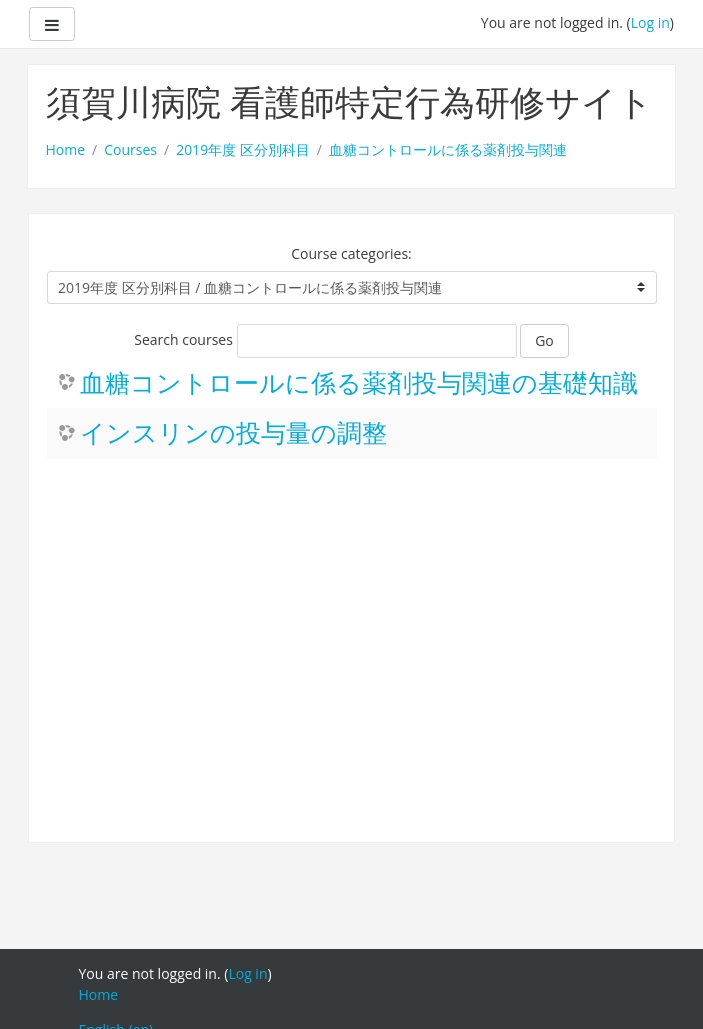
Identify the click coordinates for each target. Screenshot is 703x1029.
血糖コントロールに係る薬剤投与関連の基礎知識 (359, 383)
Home (66, 149)
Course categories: (351, 253)
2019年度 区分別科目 (243, 149)
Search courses (183, 339)
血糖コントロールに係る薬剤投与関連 (448, 149)
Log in (650, 22)
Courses (130, 149)
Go (544, 340)
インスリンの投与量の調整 (233, 433)
